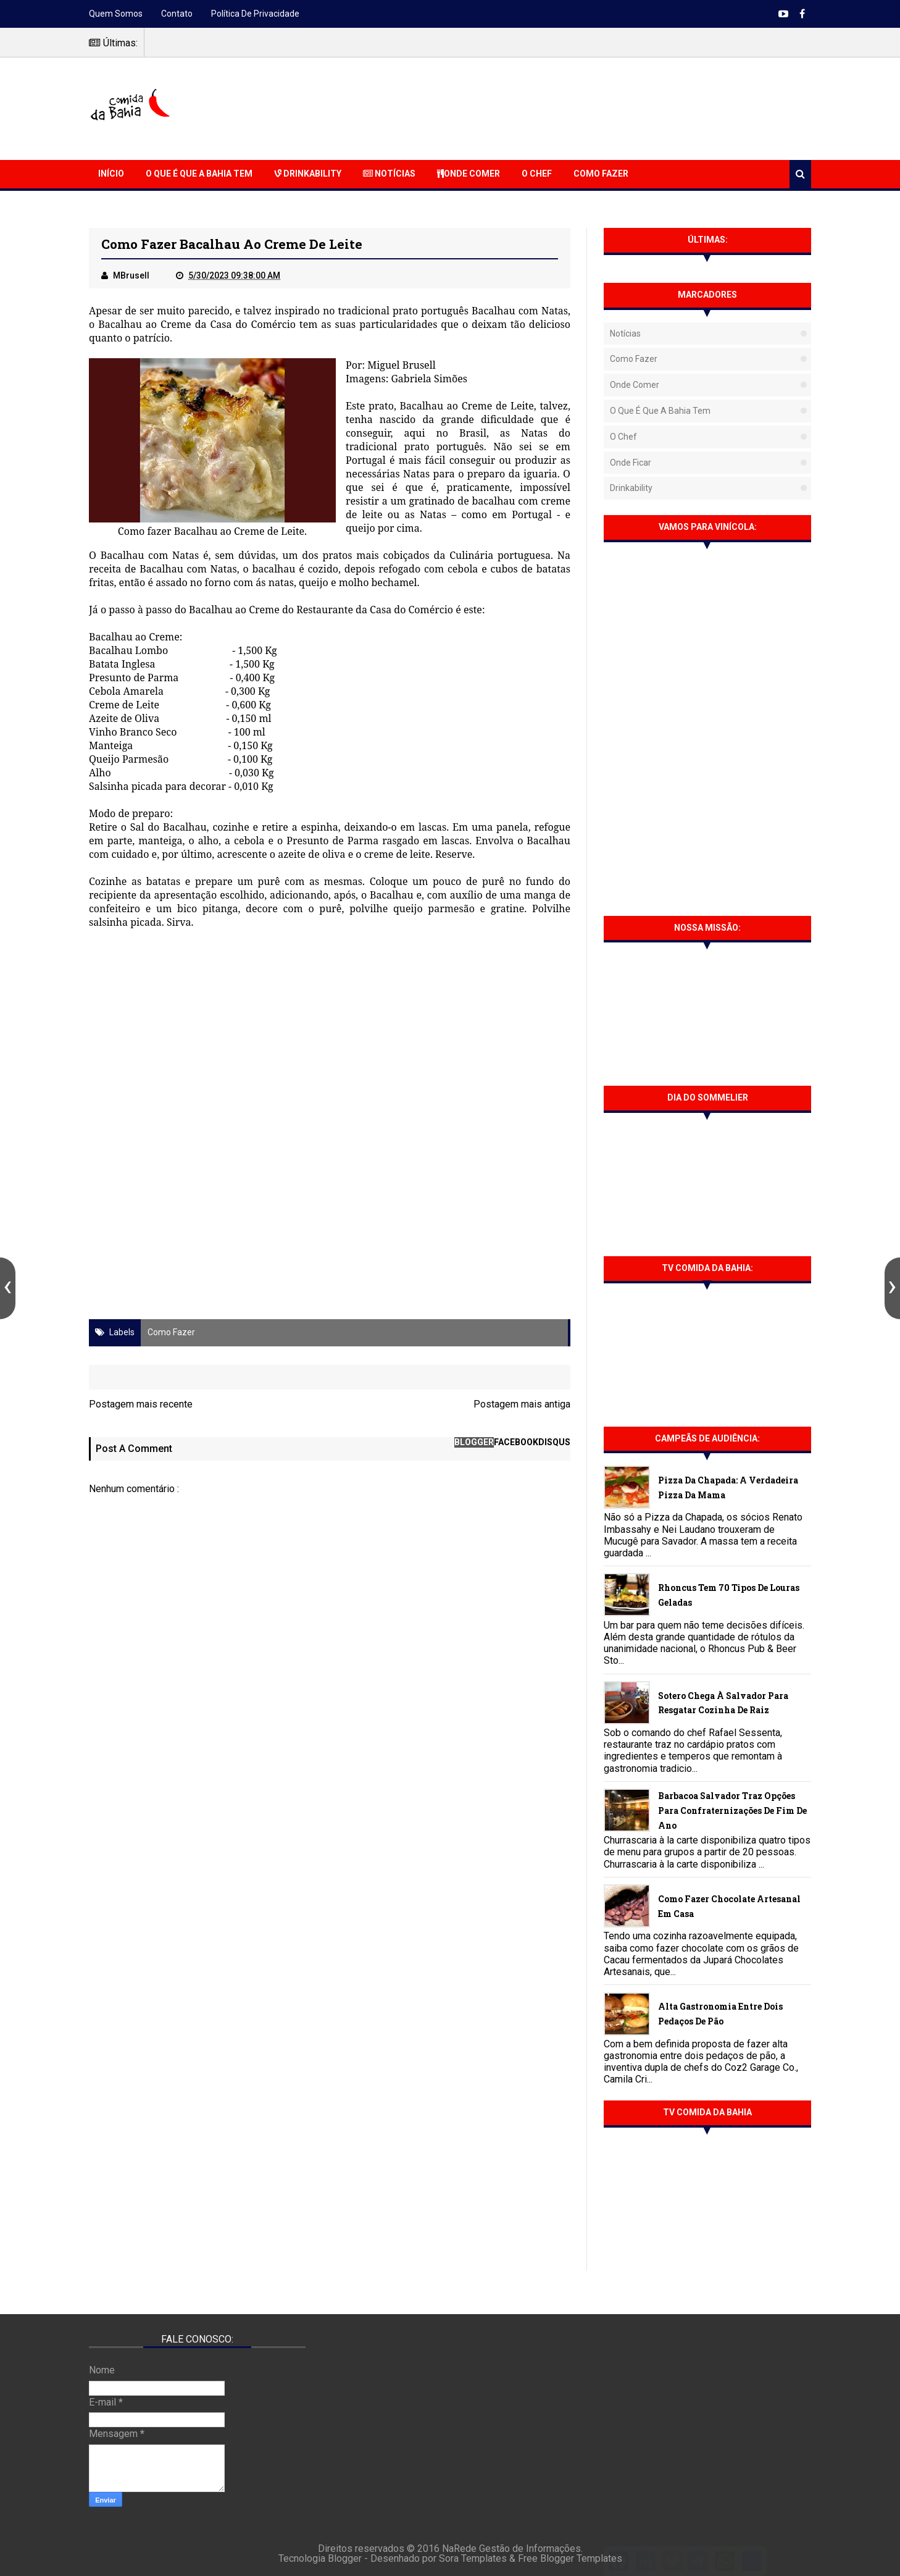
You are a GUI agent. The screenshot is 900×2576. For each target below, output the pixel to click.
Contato (177, 14)
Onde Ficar (630, 463)
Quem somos (116, 14)
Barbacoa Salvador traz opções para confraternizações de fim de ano (732, 1810)
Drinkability (307, 173)
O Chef (537, 173)
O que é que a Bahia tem (660, 411)
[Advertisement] (586, 107)
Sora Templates (473, 2558)
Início (111, 173)
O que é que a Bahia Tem (199, 173)
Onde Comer (468, 173)
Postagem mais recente (141, 1404)
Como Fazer (600, 173)
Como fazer (171, 1332)
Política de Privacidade (255, 14)
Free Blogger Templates (570, 2558)
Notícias (389, 173)
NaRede (460, 2548)
